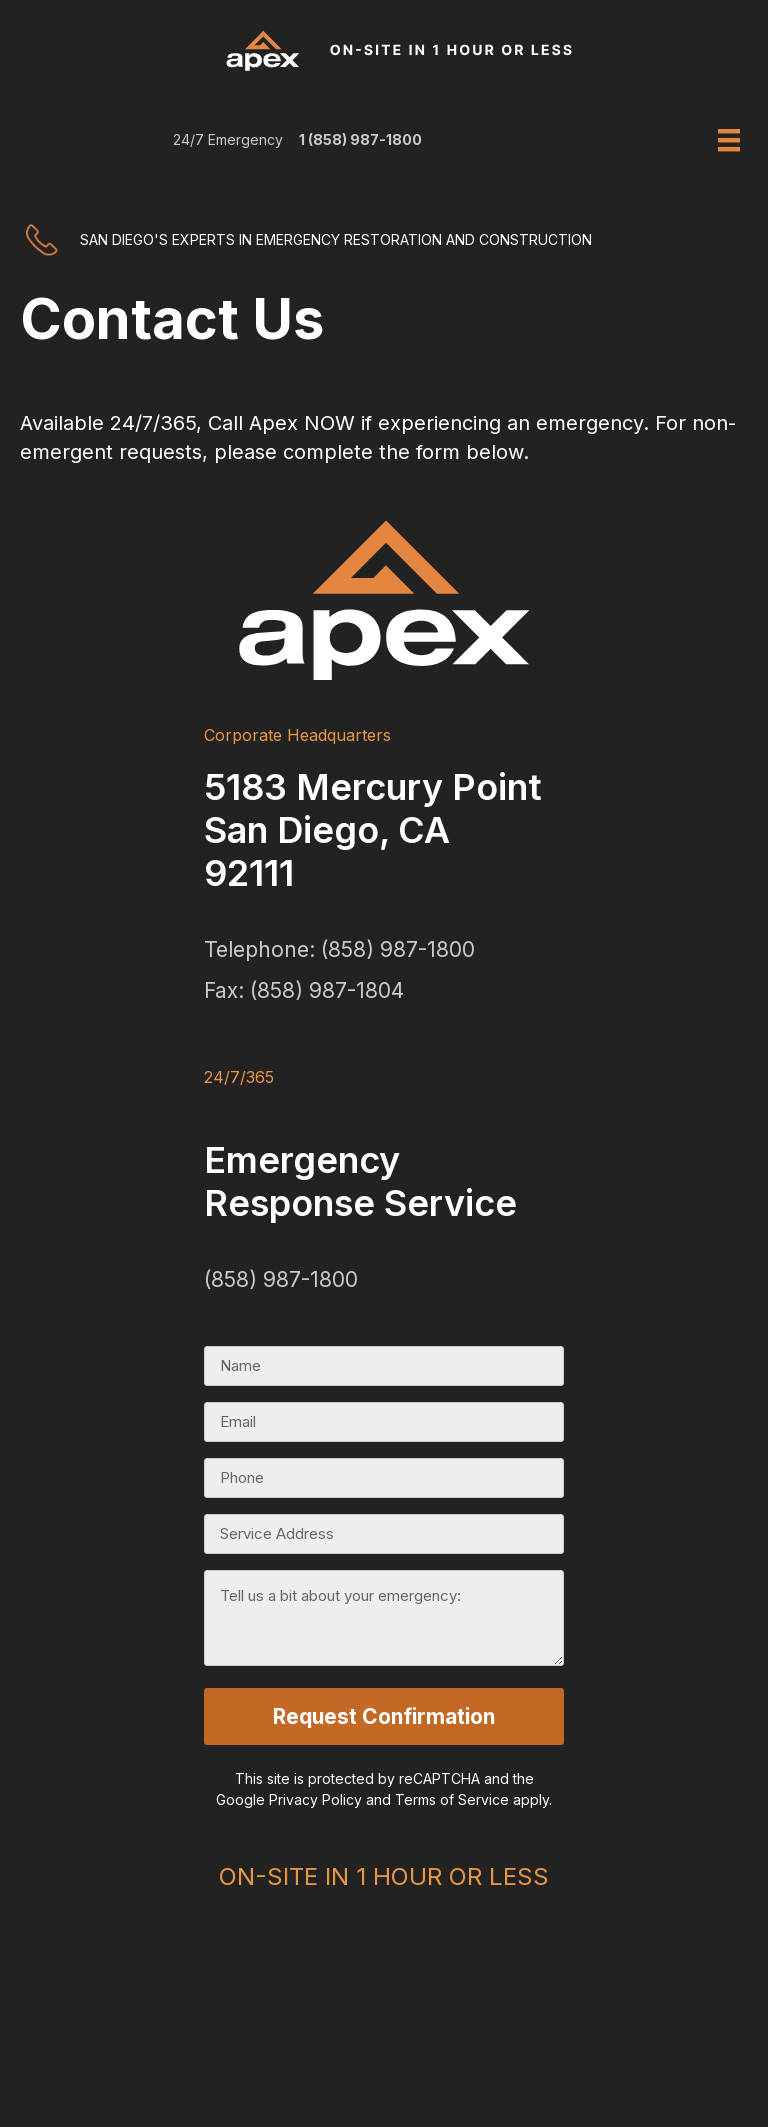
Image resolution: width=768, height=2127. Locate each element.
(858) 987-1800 (398, 949)
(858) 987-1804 (327, 990)
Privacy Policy (315, 1796)
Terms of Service (452, 1796)
